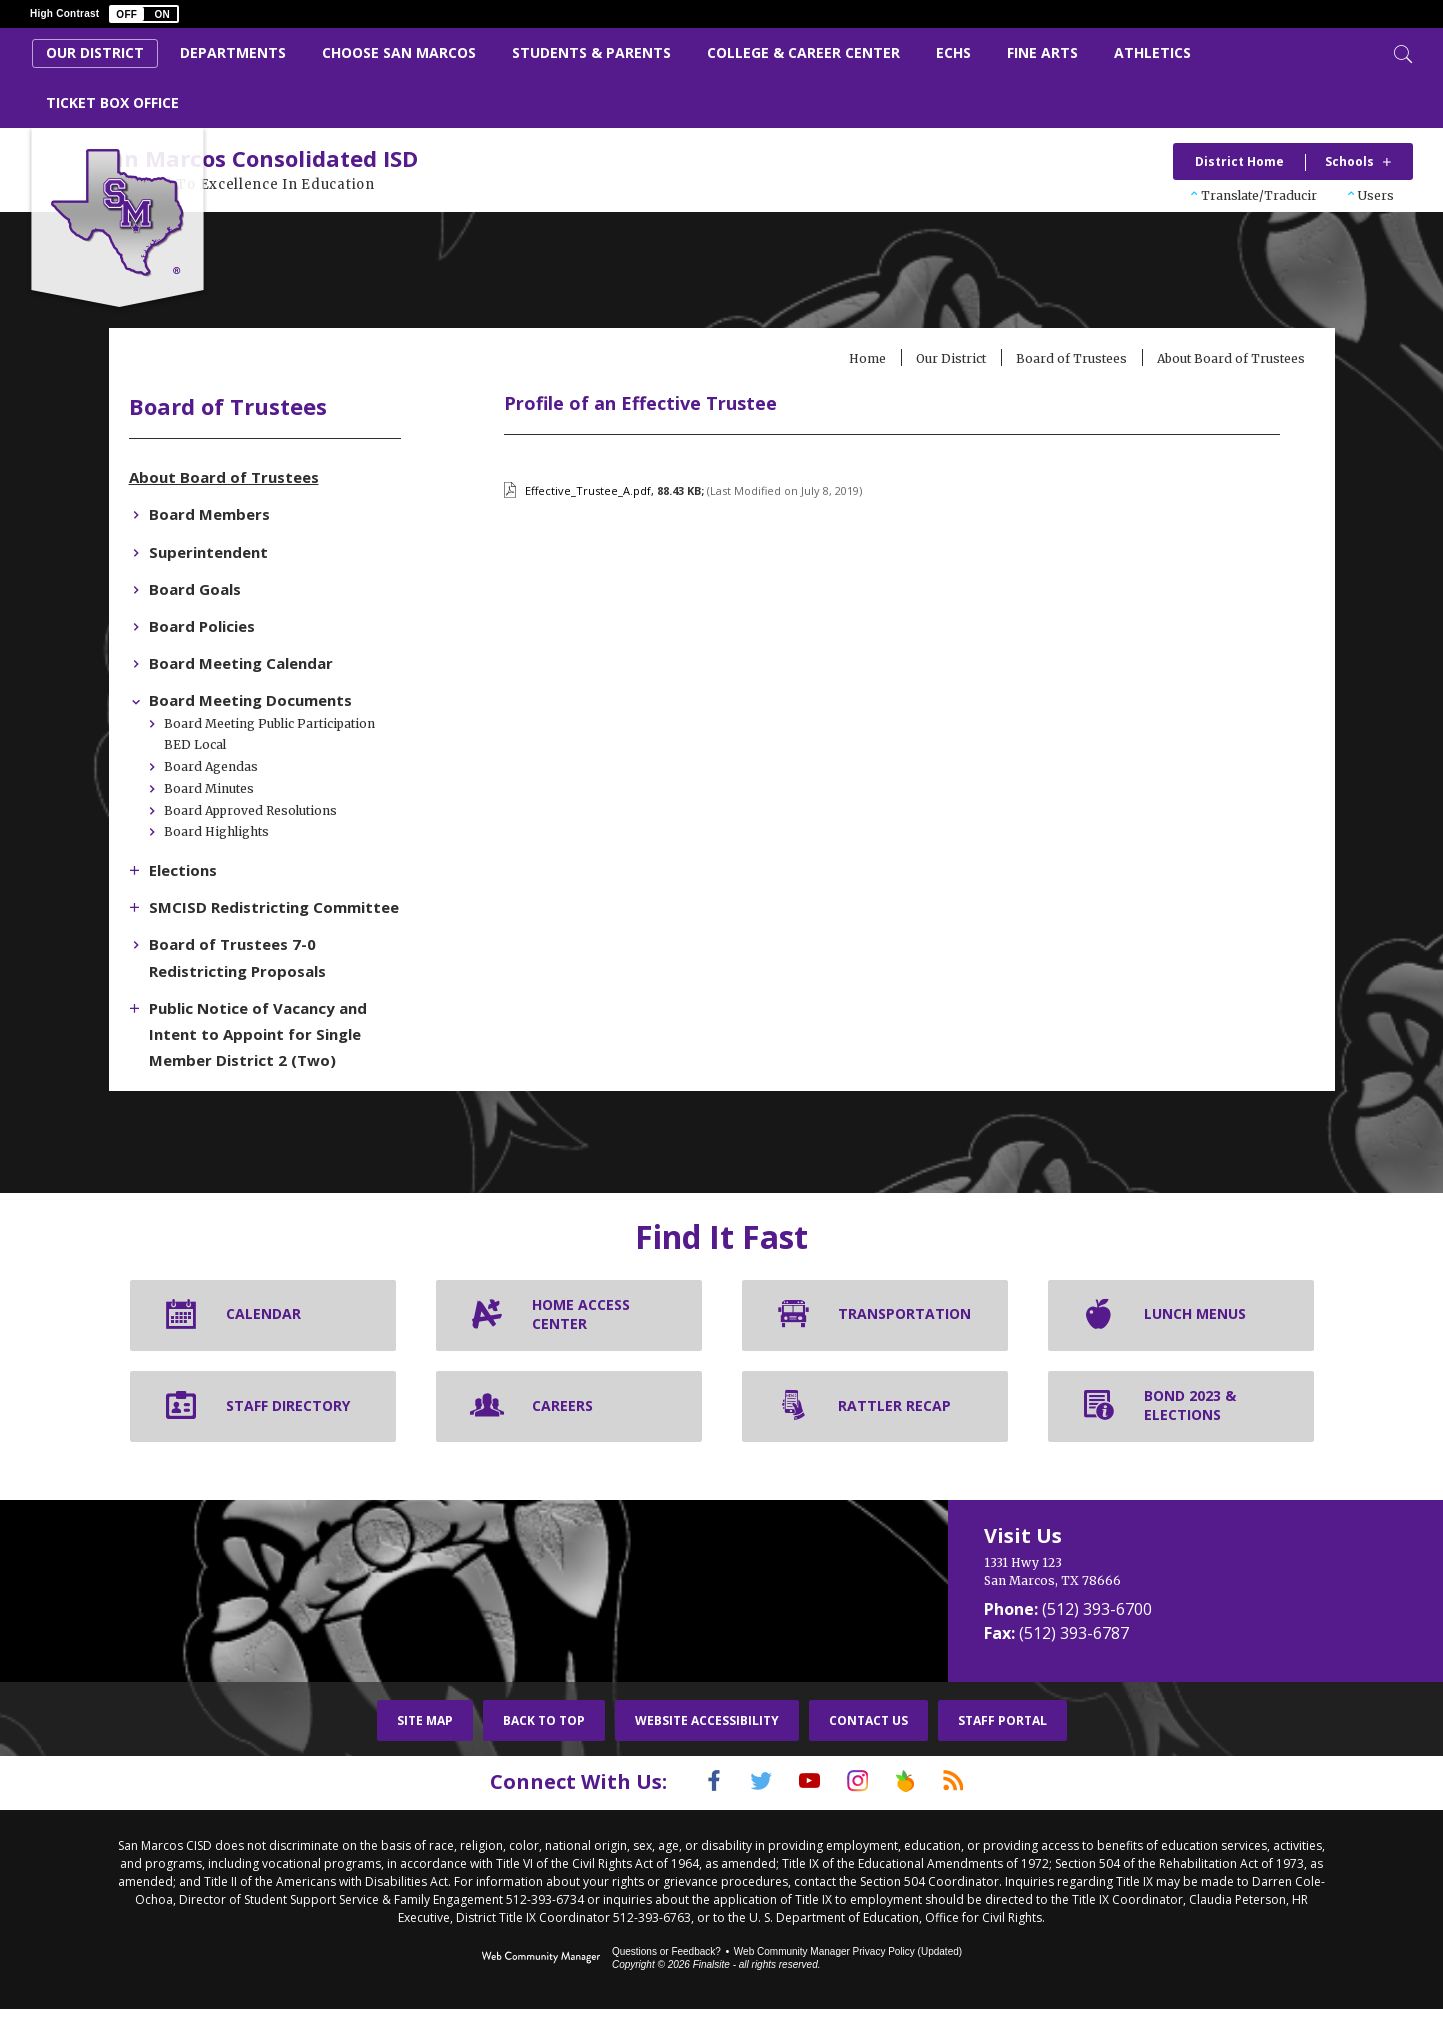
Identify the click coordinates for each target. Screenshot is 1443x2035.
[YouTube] (805, 1809)
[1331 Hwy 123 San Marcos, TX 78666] (1140, 1600)
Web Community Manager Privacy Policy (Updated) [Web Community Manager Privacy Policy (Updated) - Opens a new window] (848, 1977)
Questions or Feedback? (666, 1977)
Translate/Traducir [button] (1259, 195)
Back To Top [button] (544, 1748)
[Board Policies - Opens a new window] (252, 628)
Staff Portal (1002, 1748)
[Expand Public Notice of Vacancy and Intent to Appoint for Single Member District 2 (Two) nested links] (189, 1033)
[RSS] (979, 1809)
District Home (1239, 161)
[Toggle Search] (1401, 52)
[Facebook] (689, 1809)
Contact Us (868, 1748)
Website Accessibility (707, 1748)
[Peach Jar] (921, 1809)
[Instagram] (863, 1809)
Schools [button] (1349, 161)
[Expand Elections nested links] (189, 870)
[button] (144, 14)
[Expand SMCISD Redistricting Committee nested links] (189, 907)
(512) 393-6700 (1097, 1637)
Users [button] (1376, 195)
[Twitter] (747, 1809)
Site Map (425, 1748)
